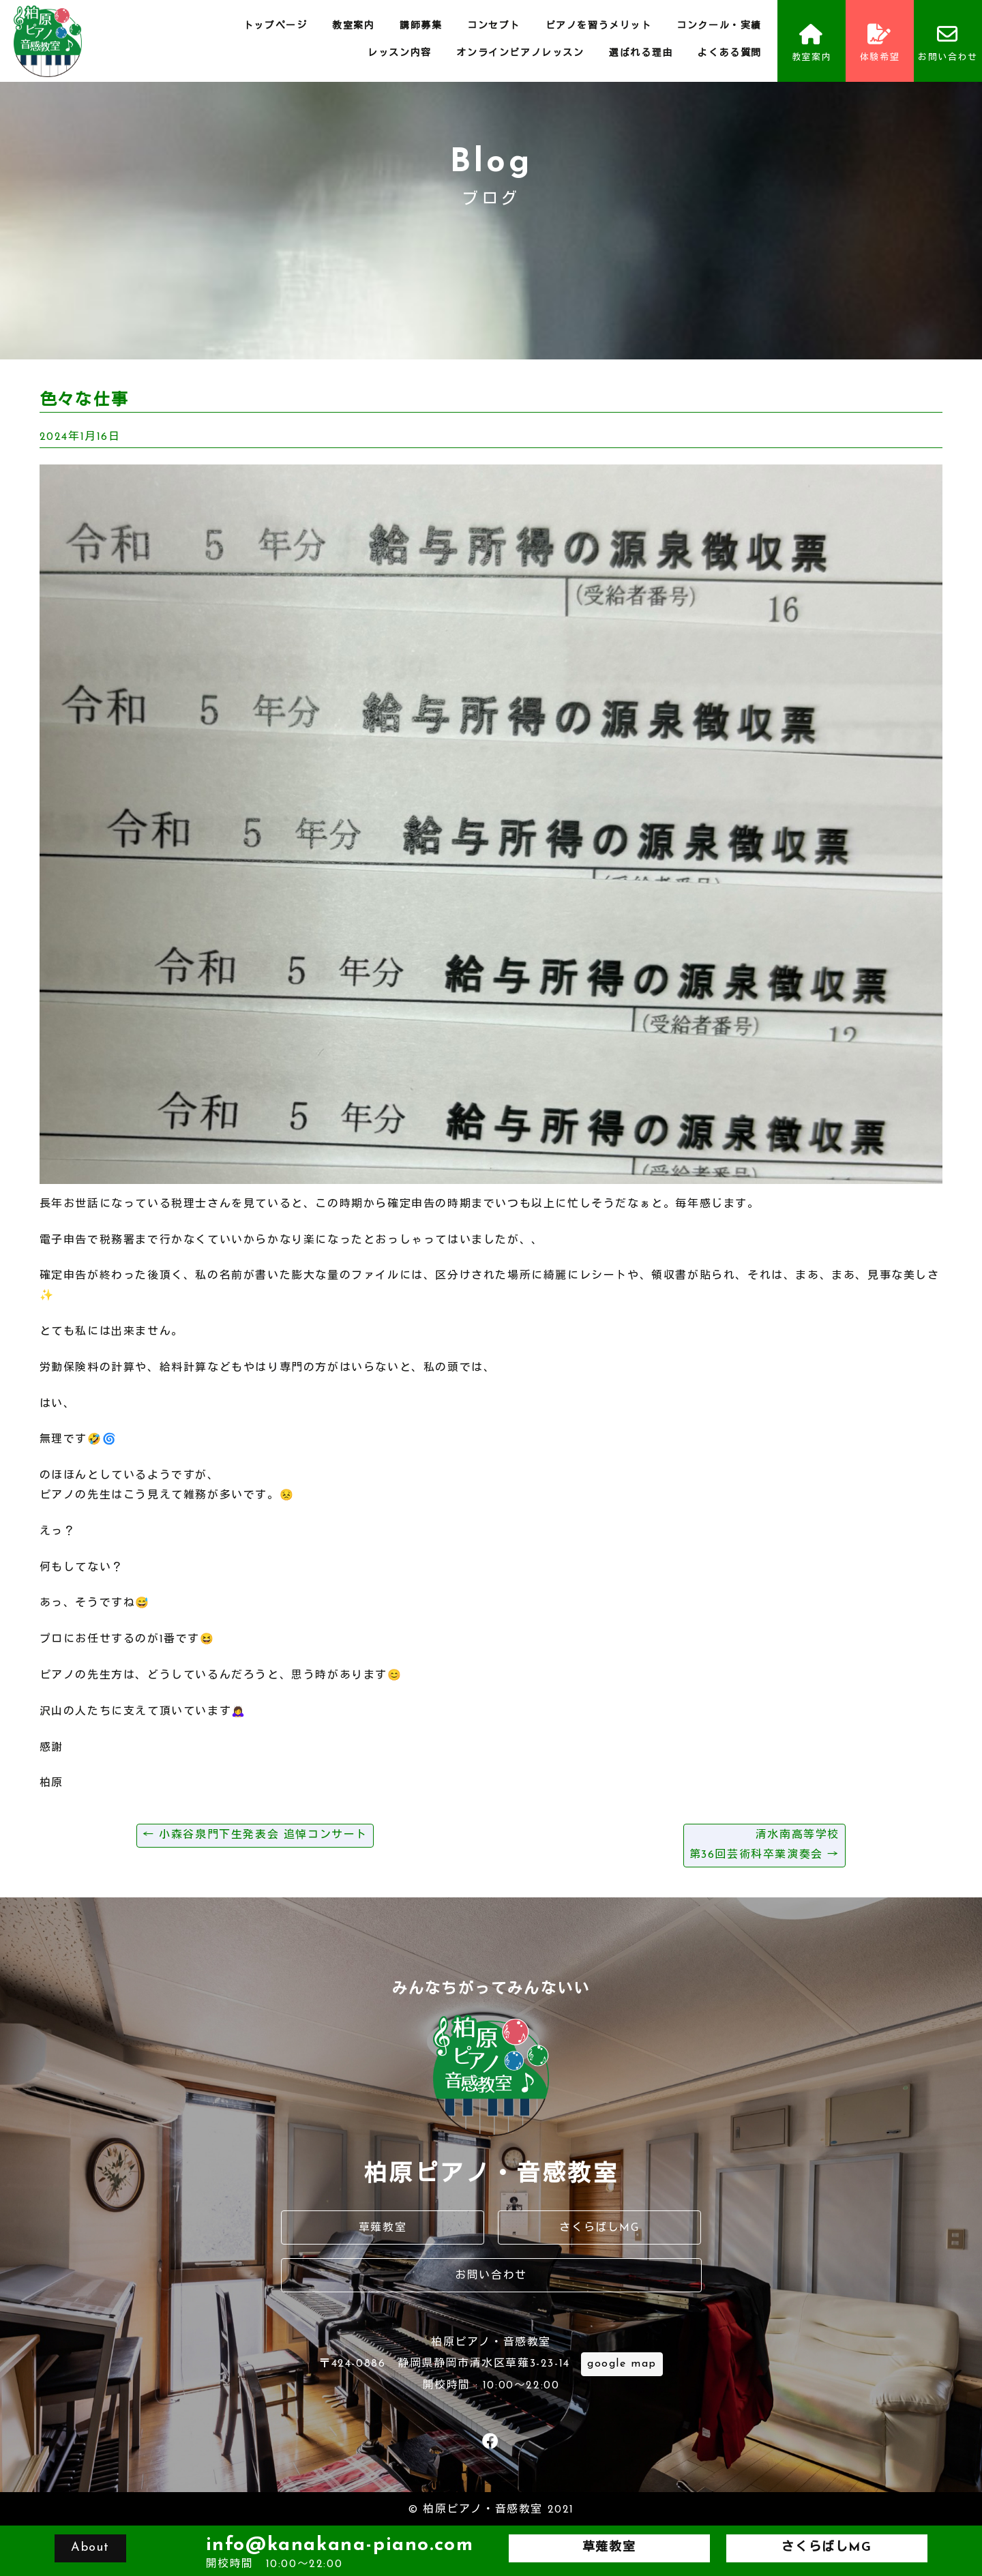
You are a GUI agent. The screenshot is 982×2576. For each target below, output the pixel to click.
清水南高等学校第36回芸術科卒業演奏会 (764, 1845)
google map (622, 2363)
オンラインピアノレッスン (520, 53)
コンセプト (493, 26)
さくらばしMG (599, 2228)
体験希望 (880, 43)
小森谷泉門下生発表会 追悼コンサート (255, 1835)
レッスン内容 (400, 53)
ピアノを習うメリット (599, 26)
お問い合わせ (948, 43)
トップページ (275, 26)
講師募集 (421, 26)
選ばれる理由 (641, 53)
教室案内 (353, 26)
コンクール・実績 (719, 26)
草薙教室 (382, 2228)
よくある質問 (730, 53)
